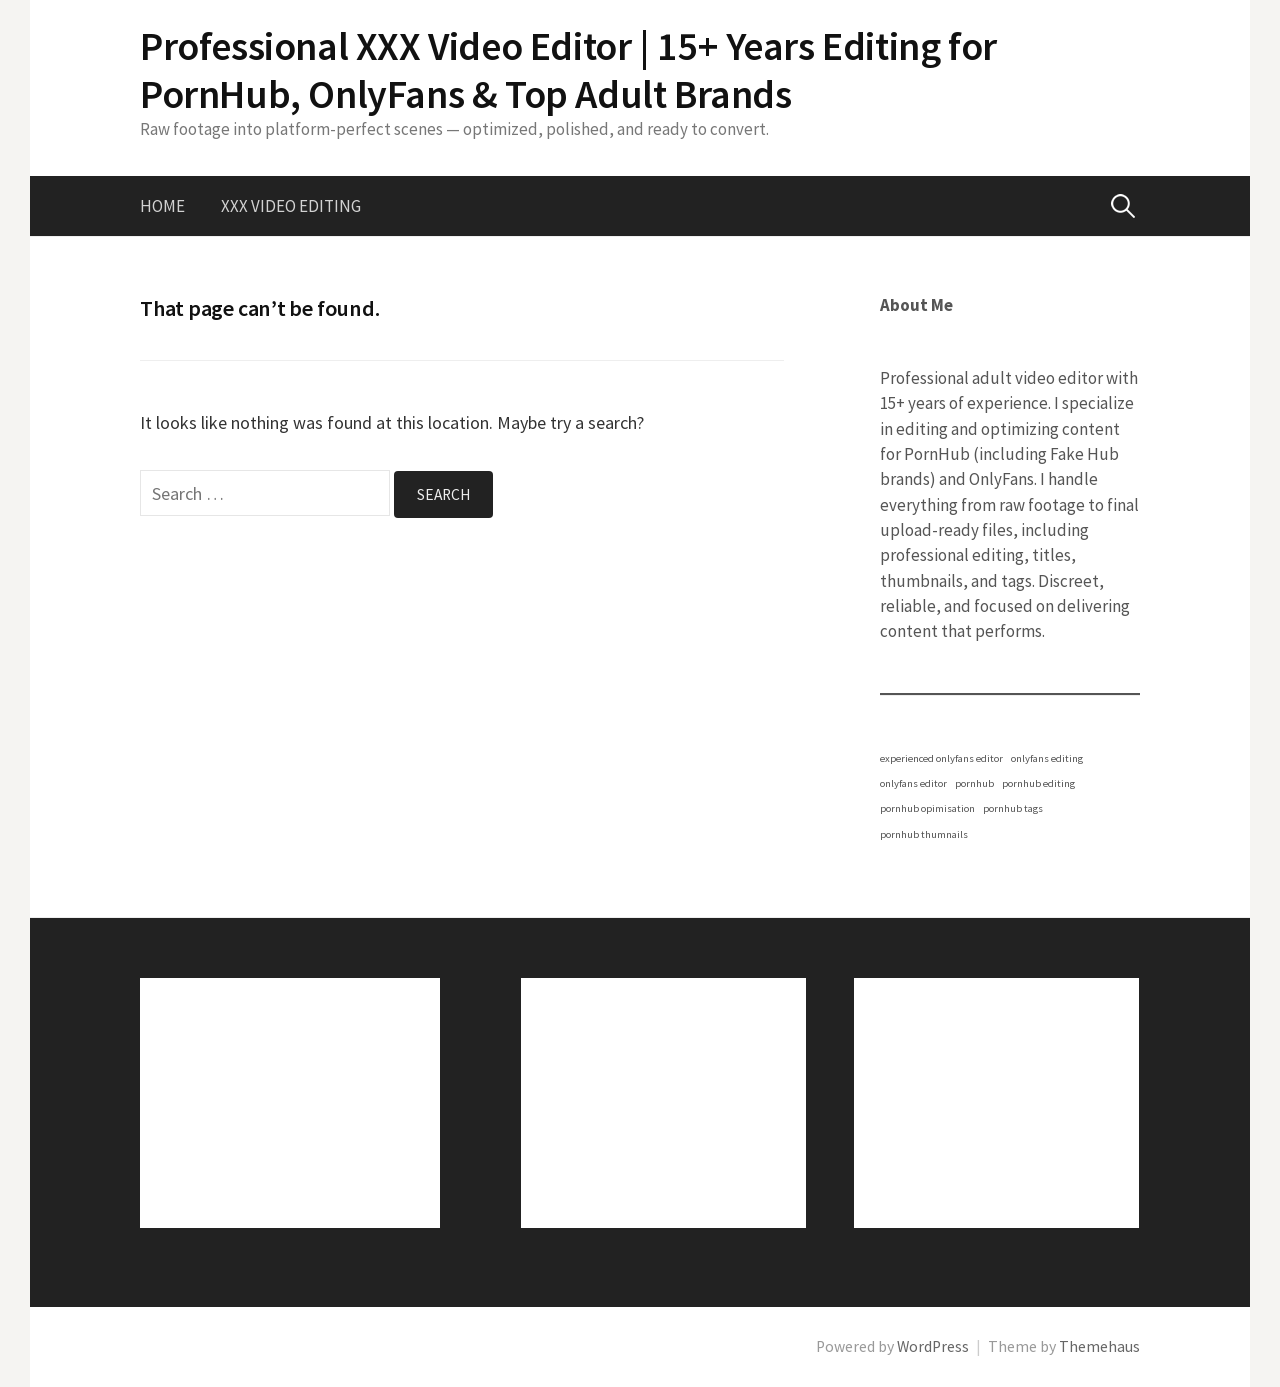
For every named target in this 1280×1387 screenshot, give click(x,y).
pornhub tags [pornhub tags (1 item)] (1013, 808)
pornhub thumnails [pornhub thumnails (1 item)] (924, 834)
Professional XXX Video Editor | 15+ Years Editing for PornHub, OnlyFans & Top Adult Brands (568, 70)
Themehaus (1099, 1346)
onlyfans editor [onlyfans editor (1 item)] (913, 783)
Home (162, 206)
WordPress (933, 1346)
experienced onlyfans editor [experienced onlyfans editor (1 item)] (941, 758)
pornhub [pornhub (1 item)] (974, 783)
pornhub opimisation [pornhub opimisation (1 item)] (927, 808)
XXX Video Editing (291, 206)
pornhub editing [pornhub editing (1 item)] (1038, 783)
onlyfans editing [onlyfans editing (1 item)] (1047, 758)
